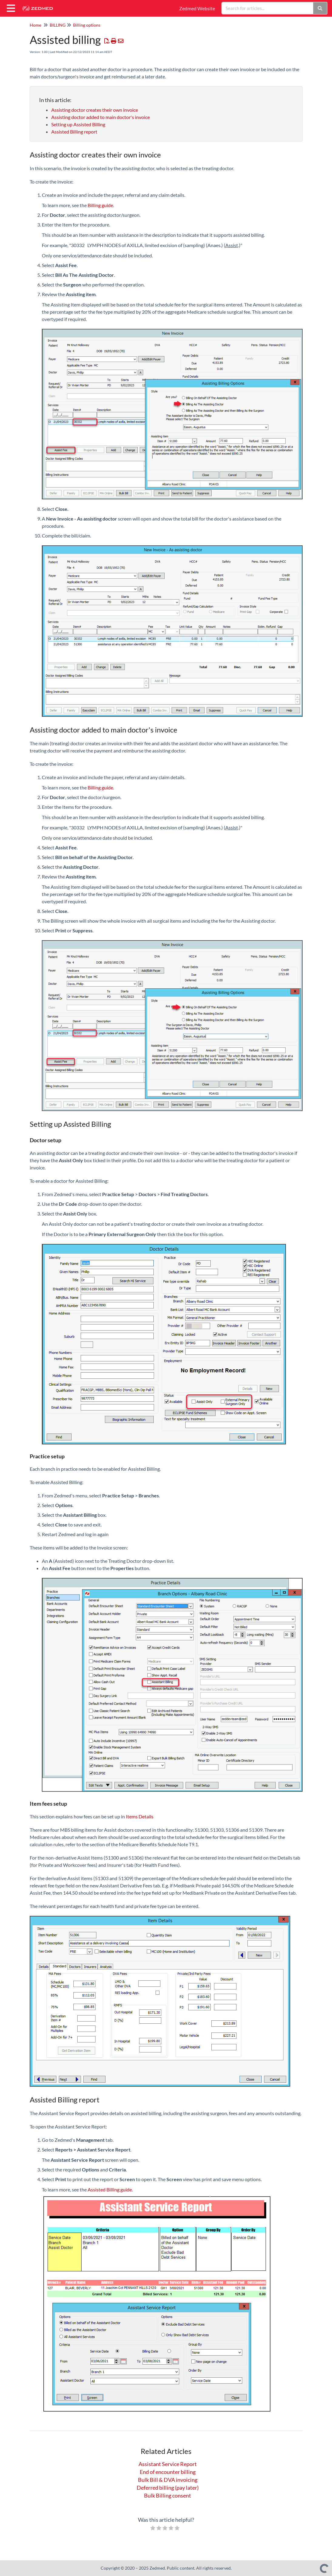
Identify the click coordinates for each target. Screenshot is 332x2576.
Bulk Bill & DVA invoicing (167, 2479)
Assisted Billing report (74, 131)
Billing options (86, 25)
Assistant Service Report (168, 2464)
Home (35, 25)
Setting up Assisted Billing (78, 124)
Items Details (139, 1816)
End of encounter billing (168, 2472)
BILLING (57, 25)
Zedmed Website (197, 8)
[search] (267, 8)
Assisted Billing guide (110, 2189)
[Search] (320, 8)
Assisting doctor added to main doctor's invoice (100, 117)
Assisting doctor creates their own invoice (94, 110)
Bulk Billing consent (167, 2495)
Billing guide (100, 205)
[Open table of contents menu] (12, 7)
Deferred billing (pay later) (168, 2487)
